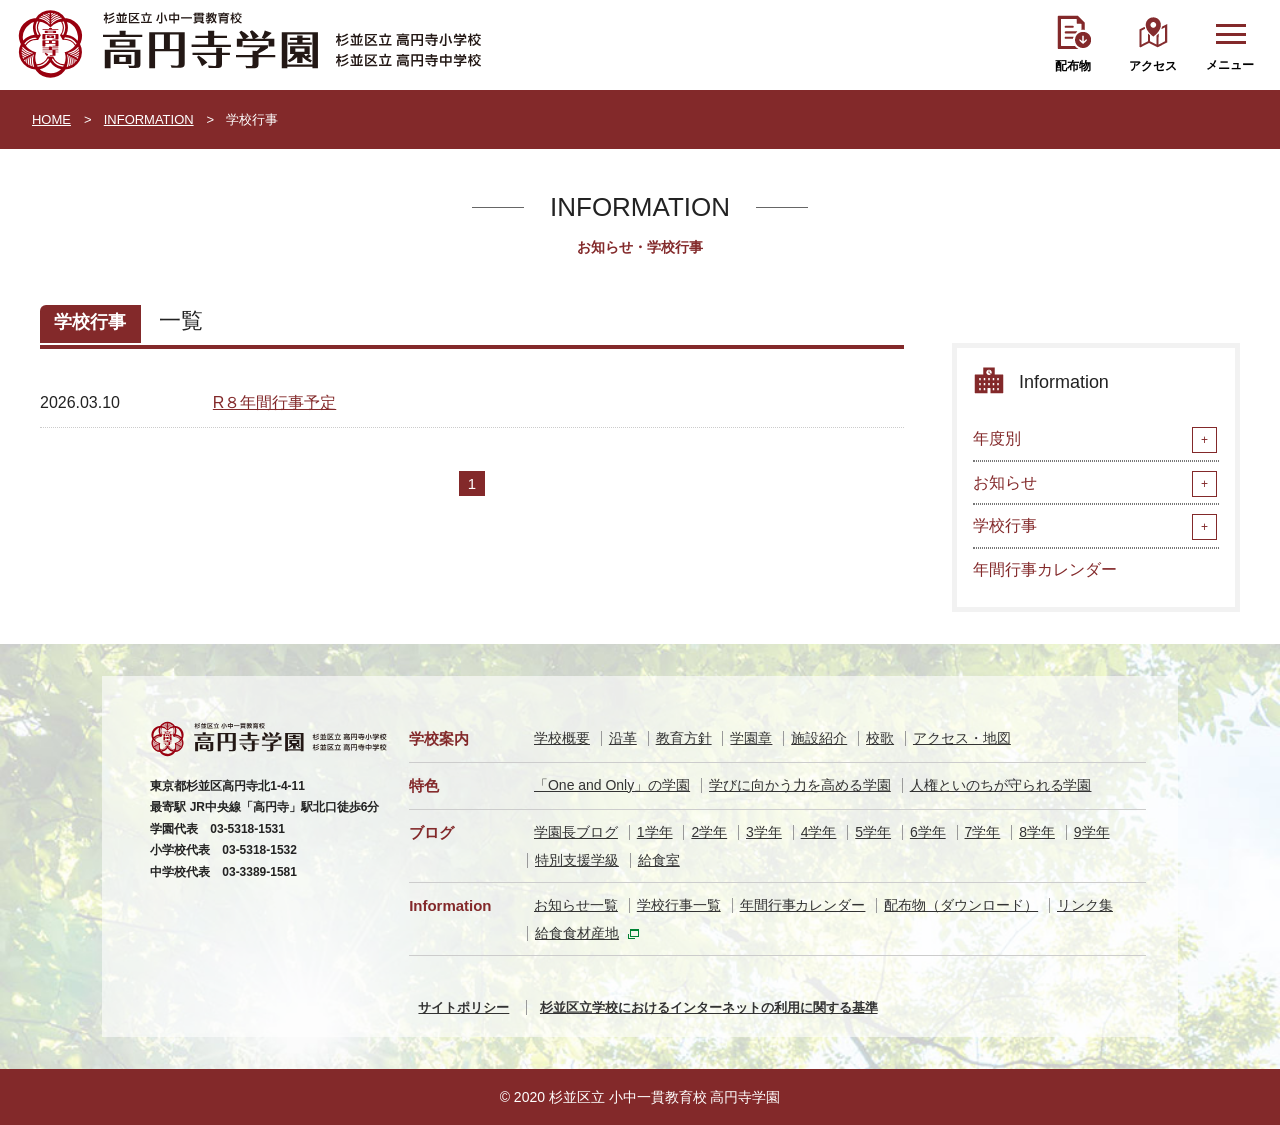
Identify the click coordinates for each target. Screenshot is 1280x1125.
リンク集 (1085, 905)
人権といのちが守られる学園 (1001, 785)
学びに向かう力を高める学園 (800, 785)
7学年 (983, 832)
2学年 (709, 832)
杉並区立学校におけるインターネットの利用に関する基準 (709, 1007)
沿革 (623, 738)
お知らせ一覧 (576, 905)
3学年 (764, 832)
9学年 (1092, 832)
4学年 (819, 832)
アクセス (1153, 66)
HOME (51, 119)
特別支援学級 (577, 860)
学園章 (751, 738)
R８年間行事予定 (274, 402)
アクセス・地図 (962, 738)
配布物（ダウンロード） (961, 905)
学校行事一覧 (679, 905)
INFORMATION (149, 119)
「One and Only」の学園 (612, 785)
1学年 (655, 832)
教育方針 (684, 738)
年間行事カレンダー (1045, 569)
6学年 (928, 832)
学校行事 (1005, 525)
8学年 (1037, 832)
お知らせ (1005, 482)
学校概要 (562, 738)
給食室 (659, 860)
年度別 (997, 438)
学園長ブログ (576, 832)
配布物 (1073, 66)
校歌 (880, 738)
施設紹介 (819, 738)
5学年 (873, 832)
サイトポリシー (463, 1007)
